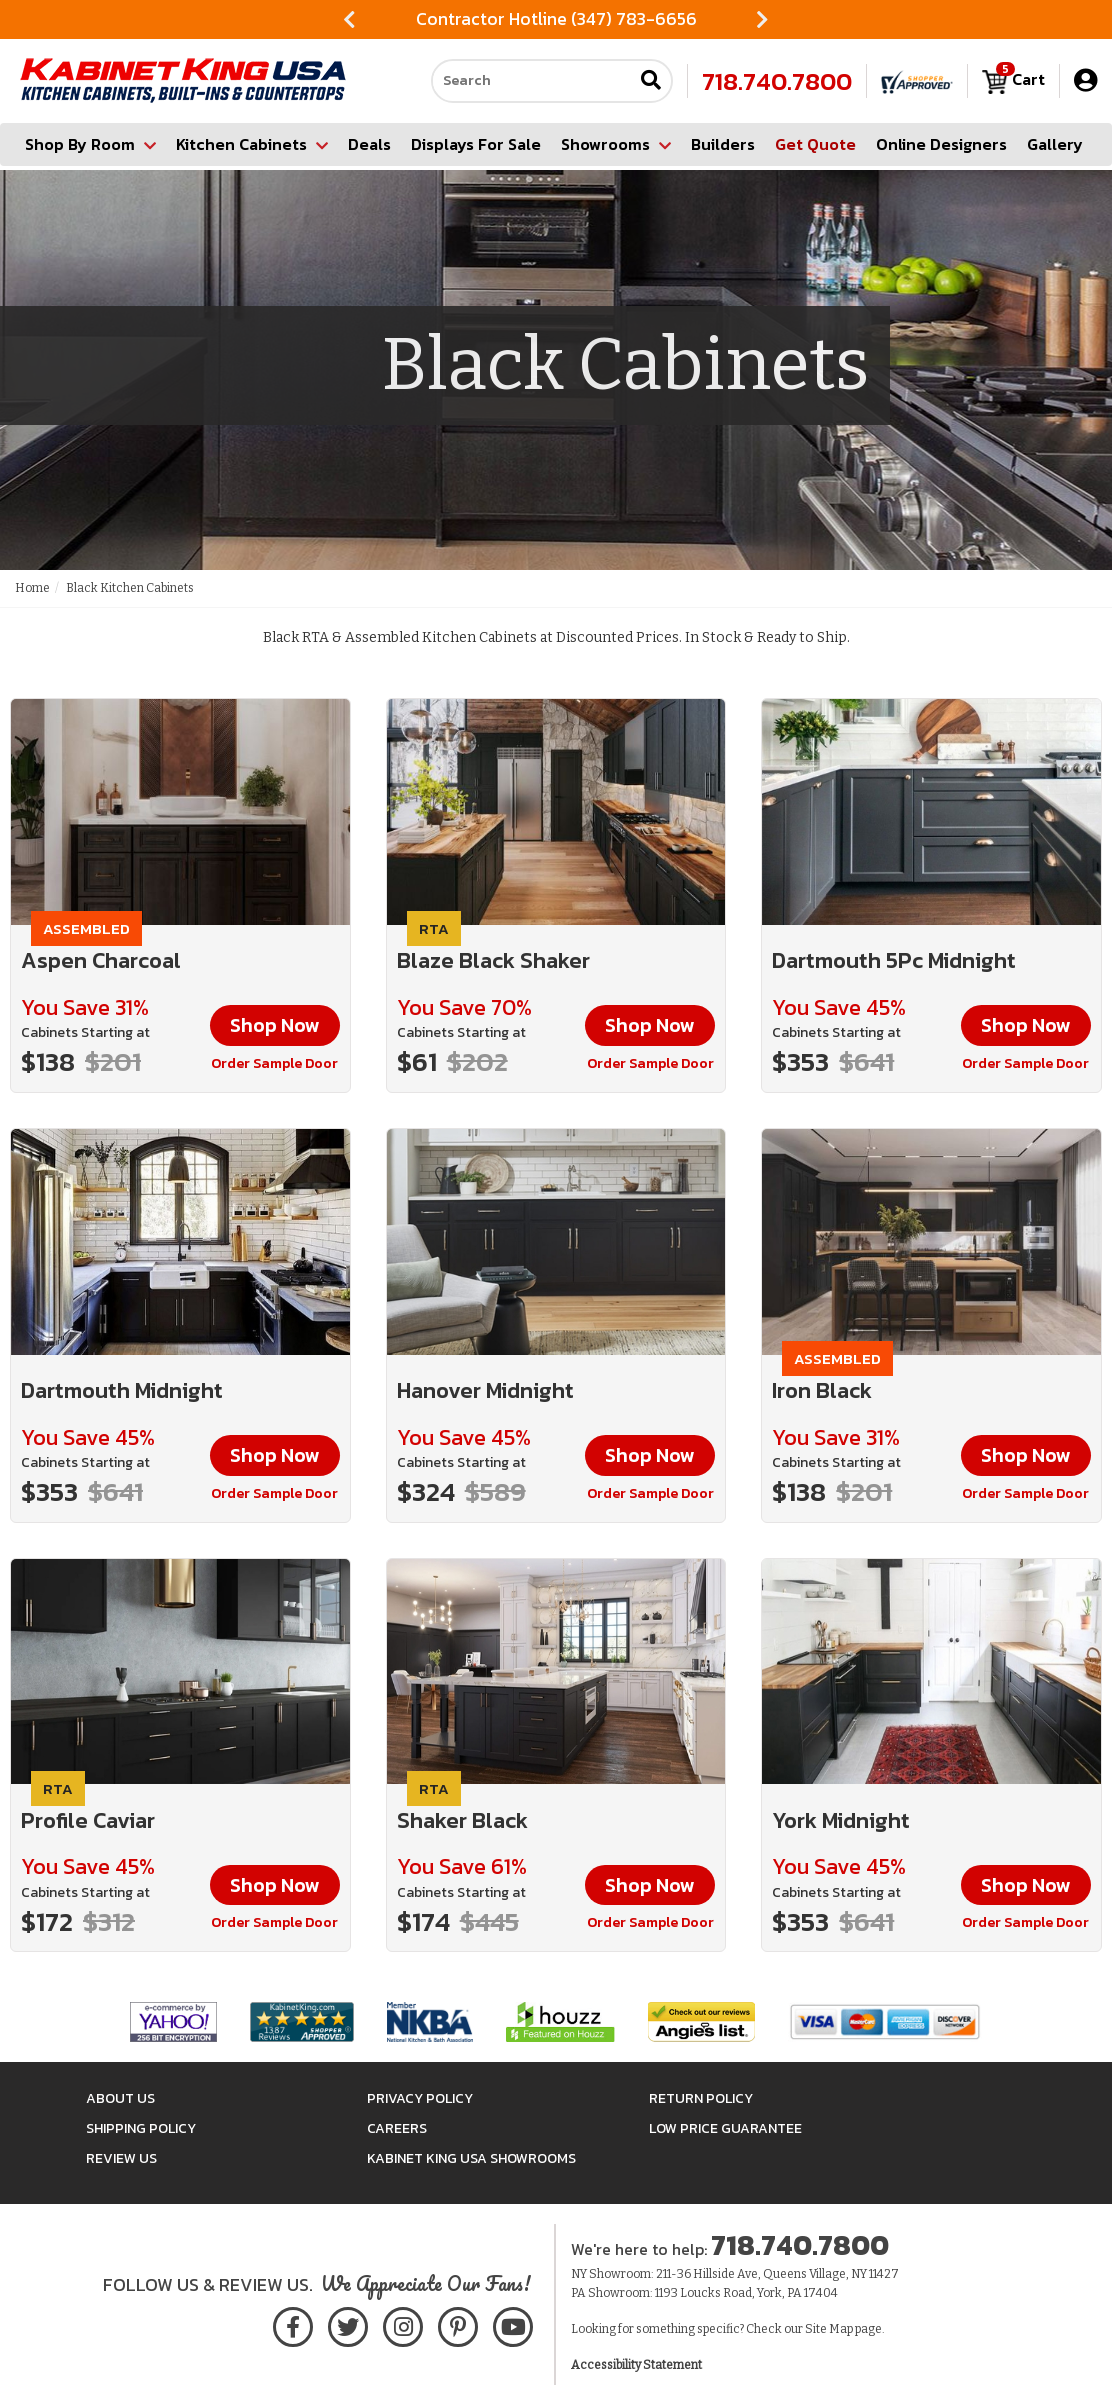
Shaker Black (462, 1820)
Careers (397, 2128)
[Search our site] (532, 81)
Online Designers (941, 144)
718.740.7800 (777, 81)
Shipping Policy (141, 2128)
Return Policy (701, 2098)
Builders (723, 144)
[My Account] (1085, 80)
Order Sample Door (274, 1063)
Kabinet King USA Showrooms (471, 2158)
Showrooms (616, 144)
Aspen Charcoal (101, 960)
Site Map (829, 2329)
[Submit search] (651, 81)
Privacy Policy (420, 2098)
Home (32, 588)
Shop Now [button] (275, 1025)
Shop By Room (90, 144)
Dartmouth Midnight (122, 1390)
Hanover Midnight (485, 1390)
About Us (120, 2098)
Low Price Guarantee (725, 2128)
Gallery (1055, 144)
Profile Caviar (88, 1820)
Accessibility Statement (636, 2365)
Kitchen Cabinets (252, 144)
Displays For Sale (476, 144)
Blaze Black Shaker (493, 960)
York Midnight (841, 1820)
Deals (369, 144)
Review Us (121, 2158)
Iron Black (822, 1390)
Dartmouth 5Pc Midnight (894, 960)
